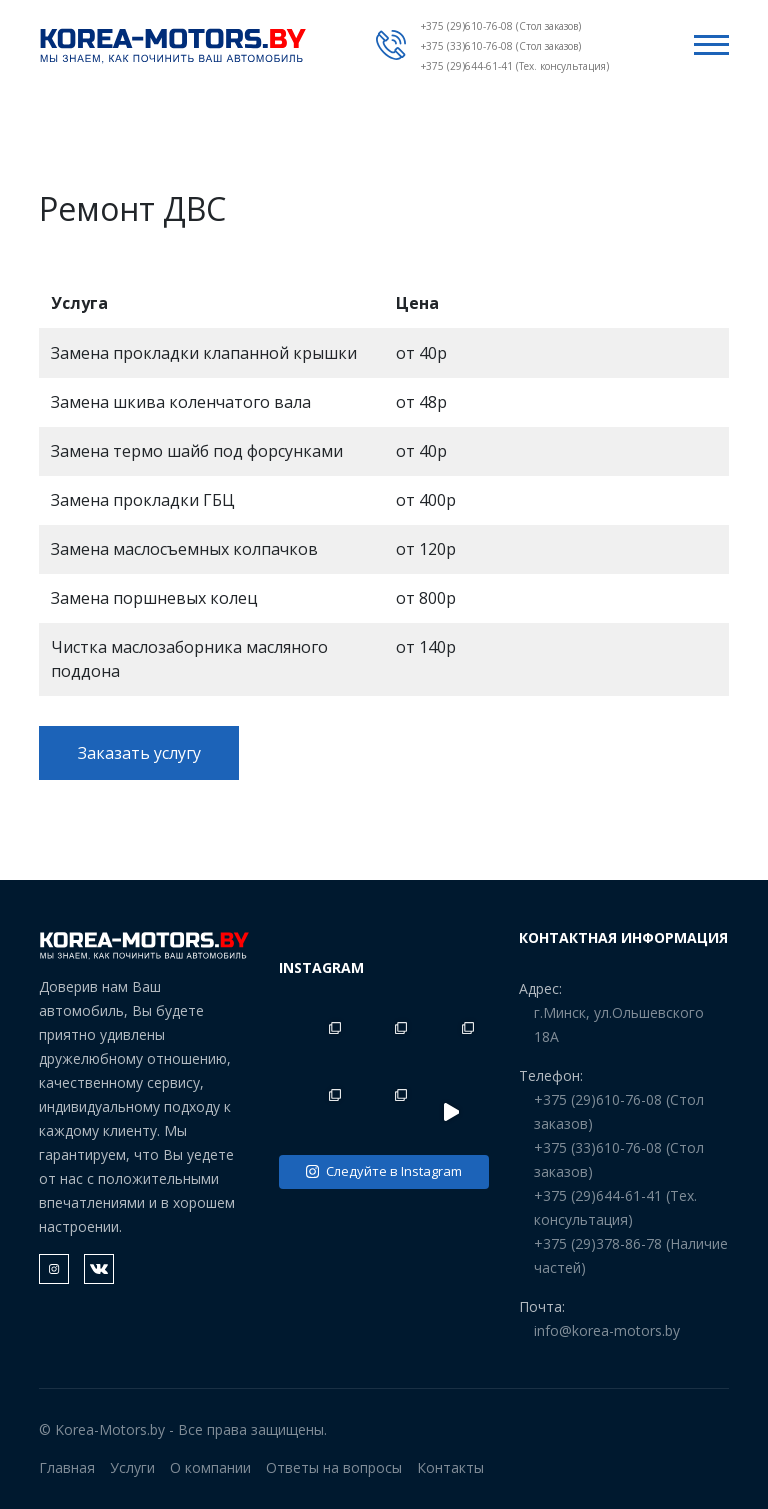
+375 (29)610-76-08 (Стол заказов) (501, 26)
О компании (210, 1467)
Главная (67, 1467)
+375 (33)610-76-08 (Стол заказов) (501, 46)
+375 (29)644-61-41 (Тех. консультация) (515, 66)
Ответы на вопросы (334, 1467)
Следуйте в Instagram (384, 1171)
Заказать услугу (139, 753)
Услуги (132, 1467)
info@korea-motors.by (607, 1330)
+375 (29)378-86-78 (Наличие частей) (631, 1255)
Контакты (450, 1467)
